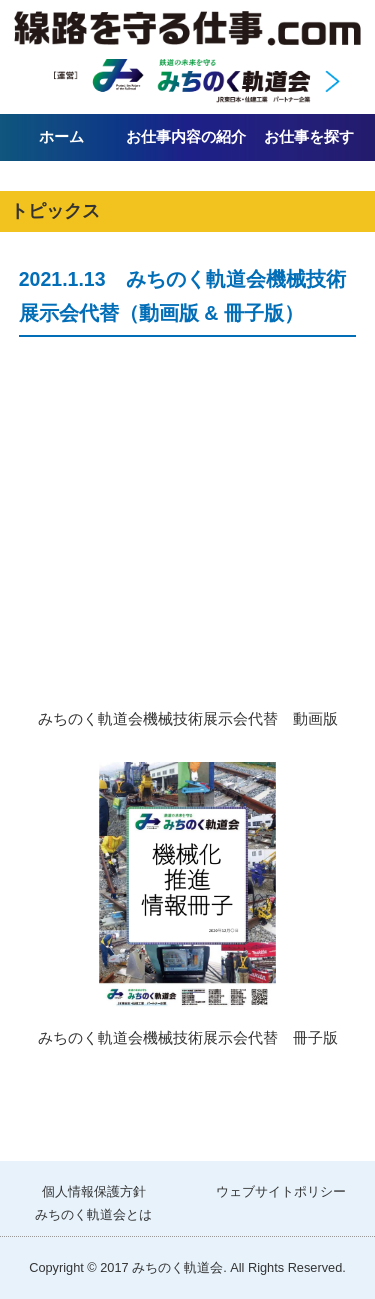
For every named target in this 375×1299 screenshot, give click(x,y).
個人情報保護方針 (94, 1191)
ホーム (61, 136)
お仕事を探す (309, 136)
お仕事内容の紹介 (186, 136)
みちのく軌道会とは (93, 1214)
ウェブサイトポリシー (281, 1191)
